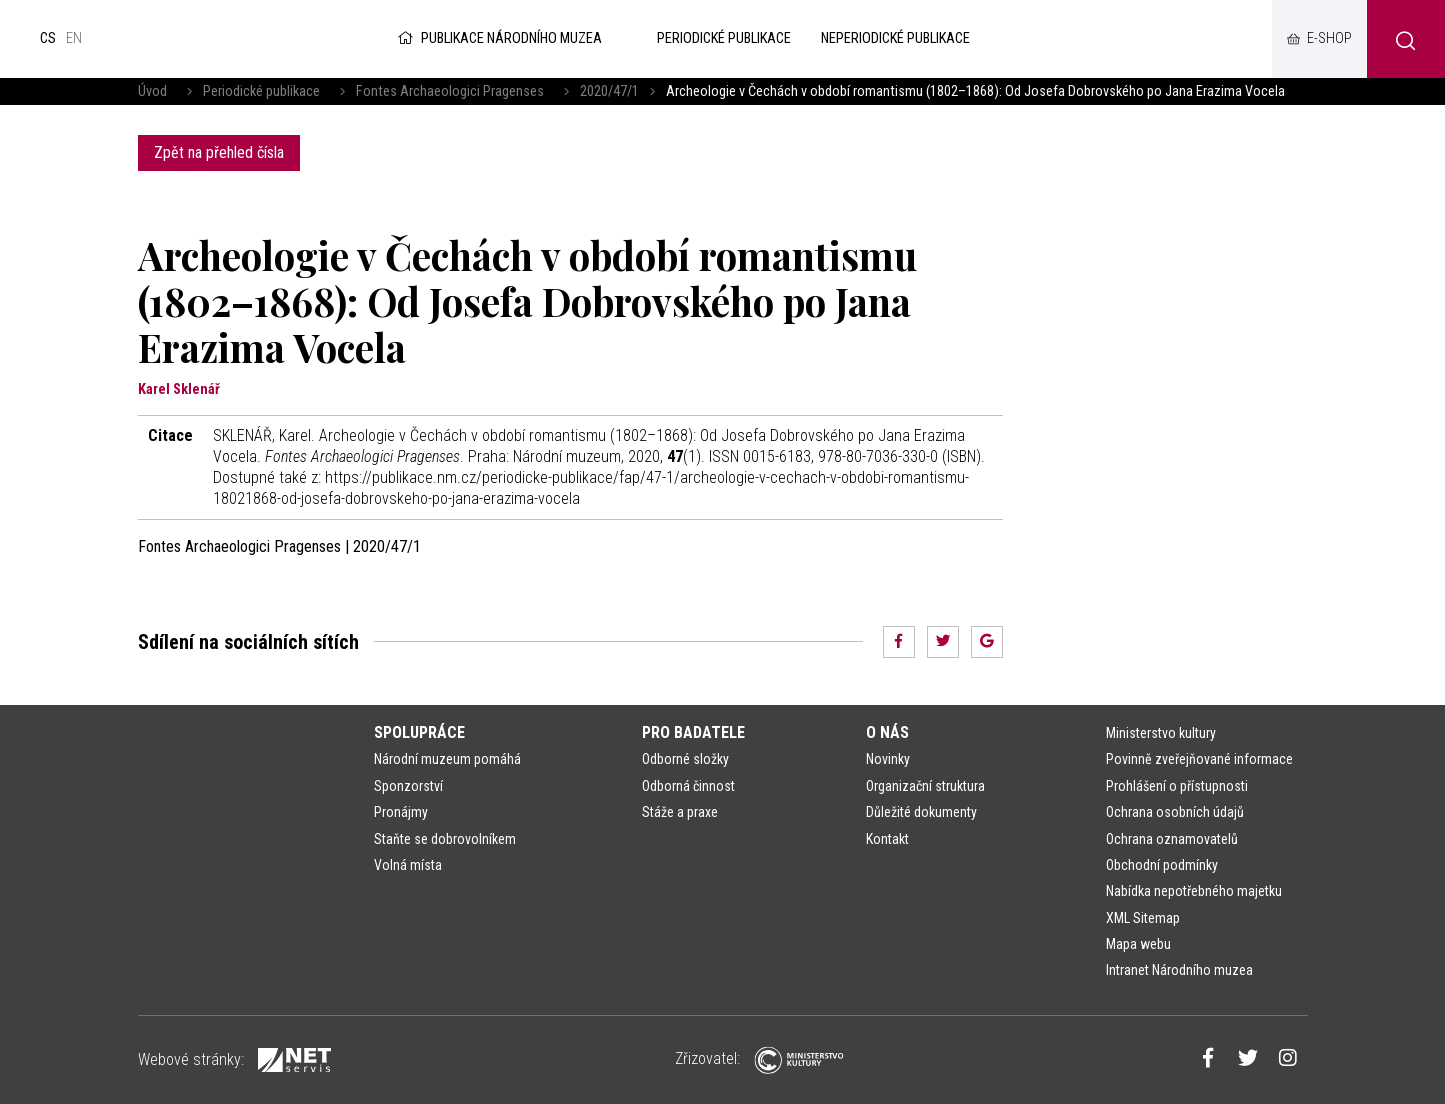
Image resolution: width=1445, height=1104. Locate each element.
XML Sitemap (1143, 918)
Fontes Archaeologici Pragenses (450, 91)
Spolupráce (419, 732)
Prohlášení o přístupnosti (1177, 786)
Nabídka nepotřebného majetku (1194, 891)
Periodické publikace (261, 91)
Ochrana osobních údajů (1175, 812)
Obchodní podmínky (1162, 865)
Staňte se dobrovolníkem (445, 839)
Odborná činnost (688, 786)
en (74, 38)
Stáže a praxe (680, 812)
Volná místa (408, 865)
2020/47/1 (609, 91)
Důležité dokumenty (921, 812)
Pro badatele (693, 732)
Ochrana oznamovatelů (1172, 839)
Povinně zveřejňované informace (1199, 759)
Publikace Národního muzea (498, 38)
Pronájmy (401, 812)
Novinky (888, 759)
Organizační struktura (925, 786)
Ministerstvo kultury (1161, 733)
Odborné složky (685, 759)
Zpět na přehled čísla (219, 152)
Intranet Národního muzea (1179, 970)
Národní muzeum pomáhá (447, 759)
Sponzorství (408, 786)
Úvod (152, 91)
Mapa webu (1138, 944)
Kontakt (887, 839)
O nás (887, 732)
